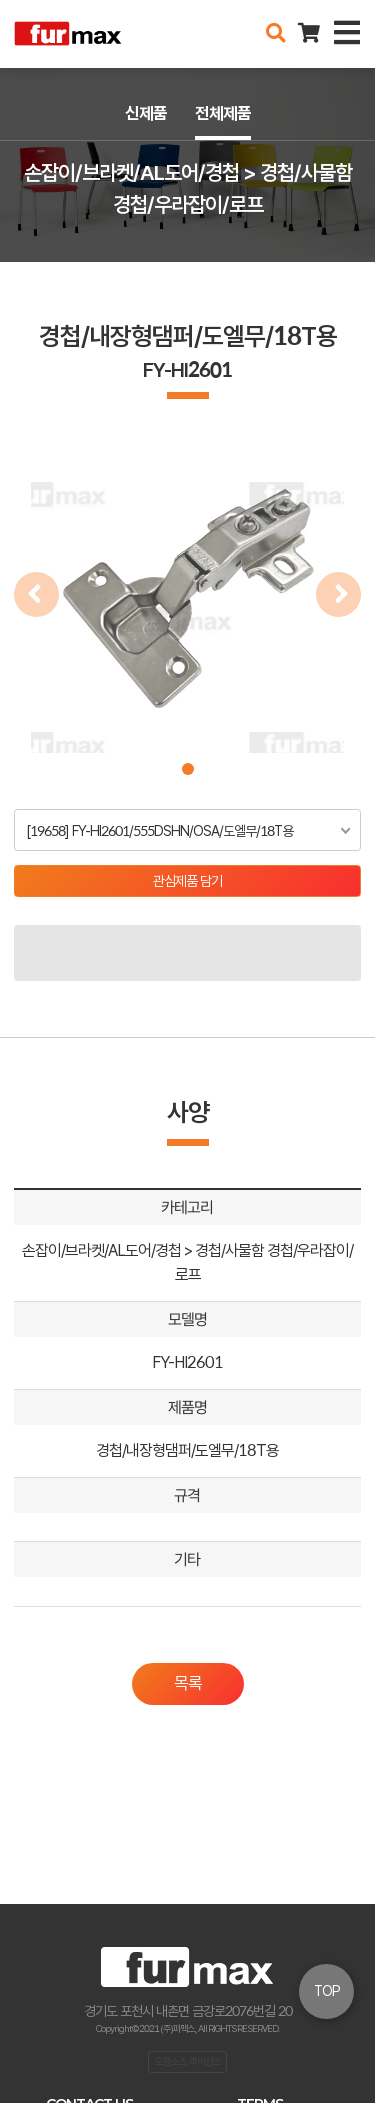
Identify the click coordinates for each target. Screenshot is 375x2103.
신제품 (146, 113)
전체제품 (223, 113)
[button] (188, 769)
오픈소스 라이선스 (188, 2061)
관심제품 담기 (187, 881)
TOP (327, 1991)
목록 (188, 1683)
